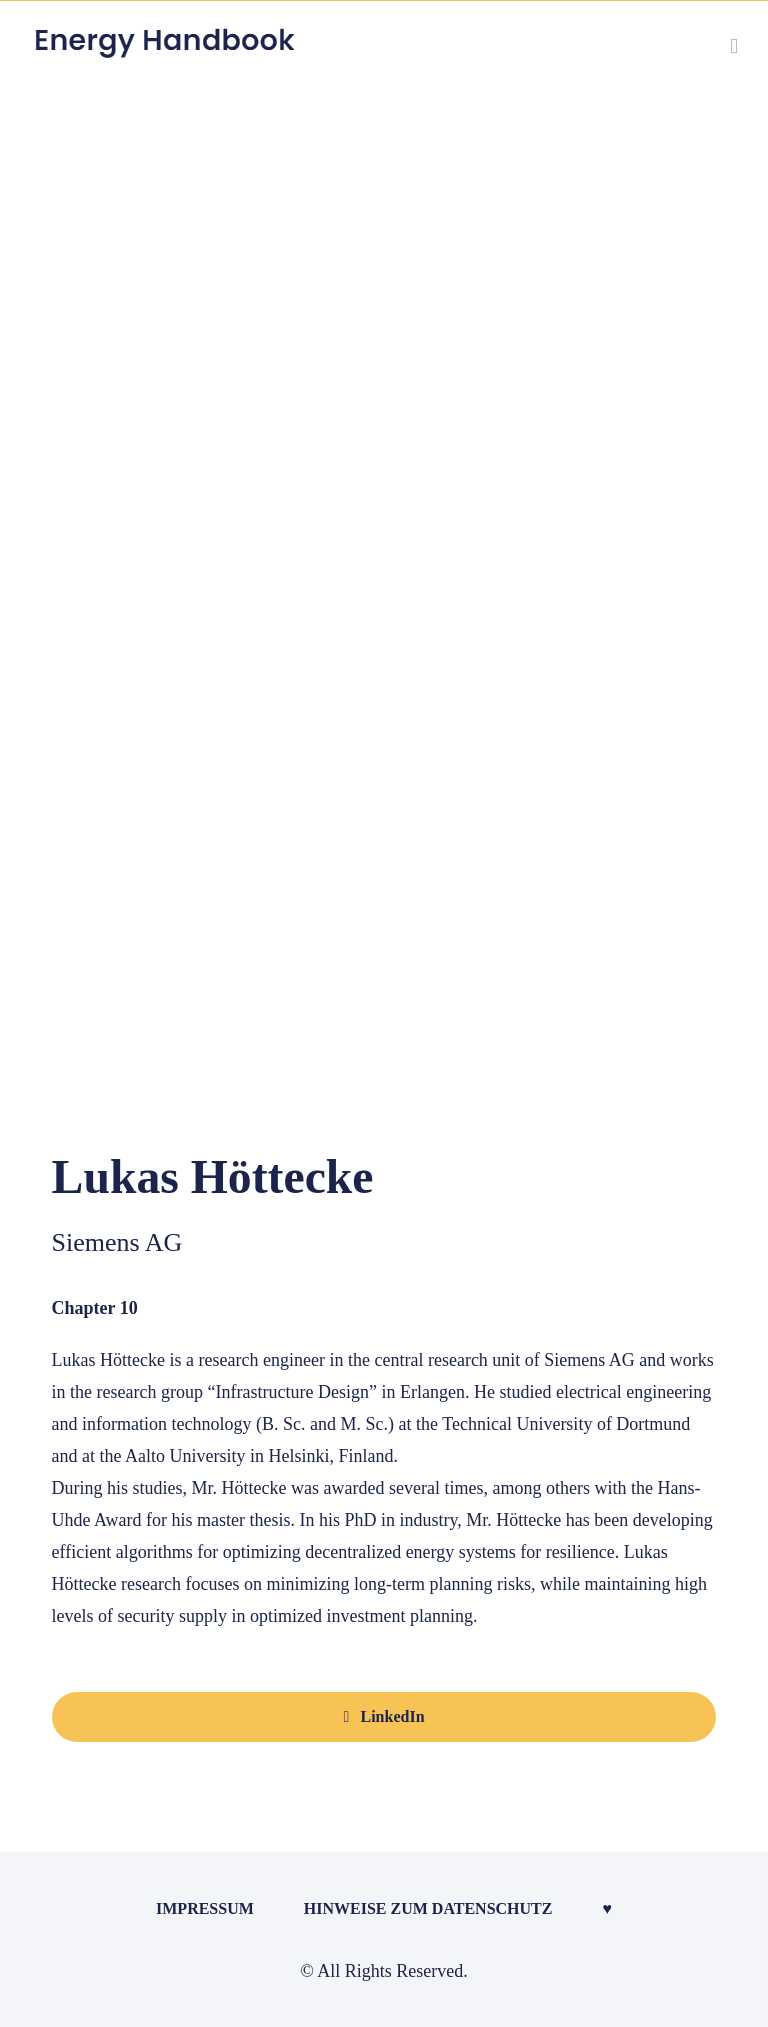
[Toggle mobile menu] (734, 46)
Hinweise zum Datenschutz (428, 1908)
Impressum (205, 1908)
